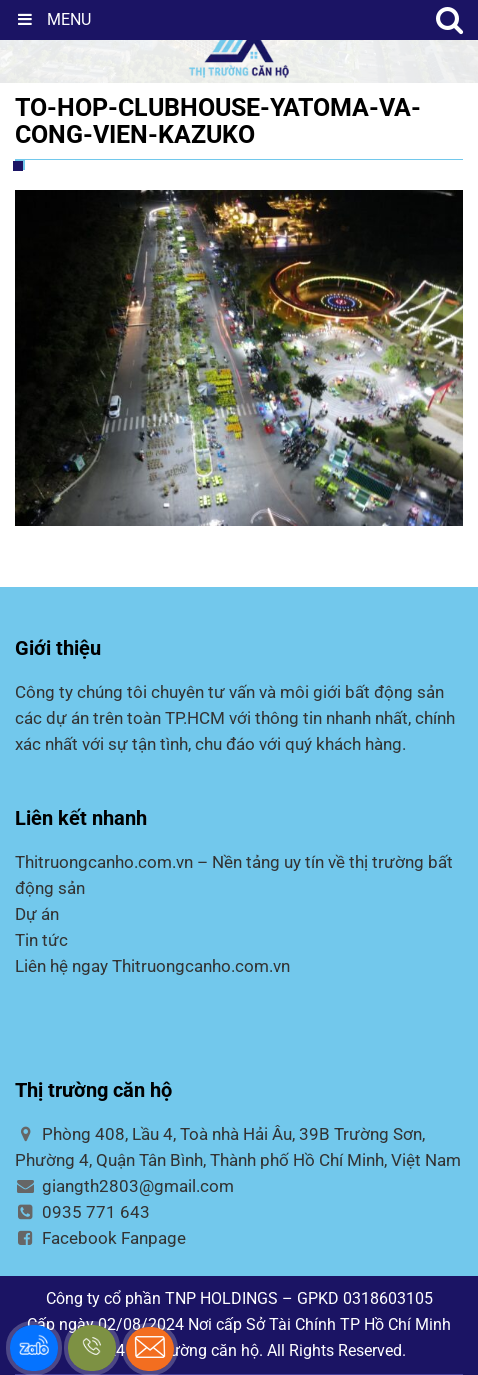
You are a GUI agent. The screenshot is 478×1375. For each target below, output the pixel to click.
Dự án (37, 914)
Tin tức (41, 940)
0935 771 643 (82, 1212)
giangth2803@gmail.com (124, 1186)
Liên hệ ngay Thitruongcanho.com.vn (152, 966)
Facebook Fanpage (100, 1238)
